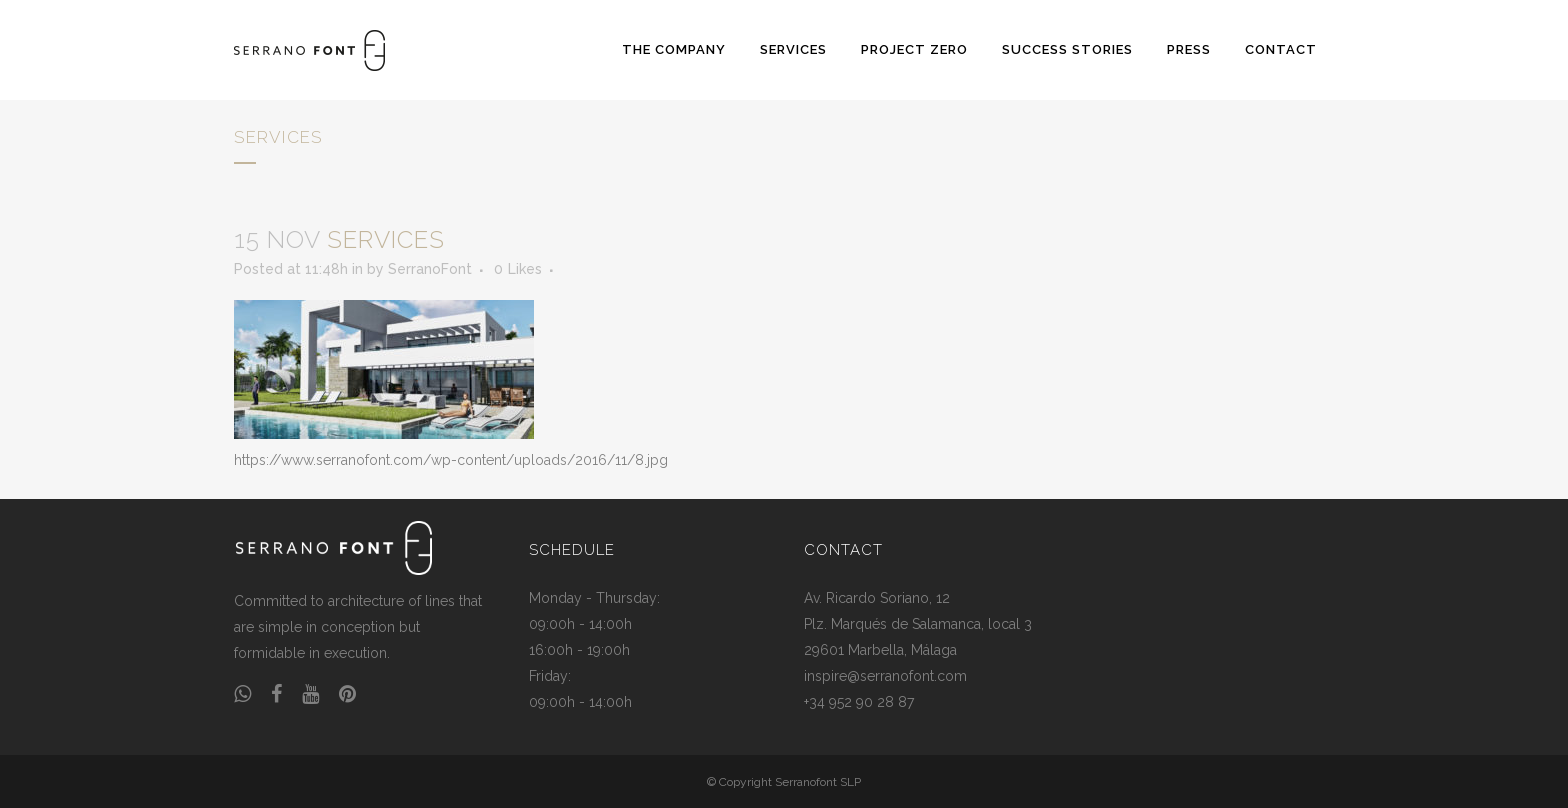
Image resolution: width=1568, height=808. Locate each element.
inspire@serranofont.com (885, 676)
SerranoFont (430, 269)
